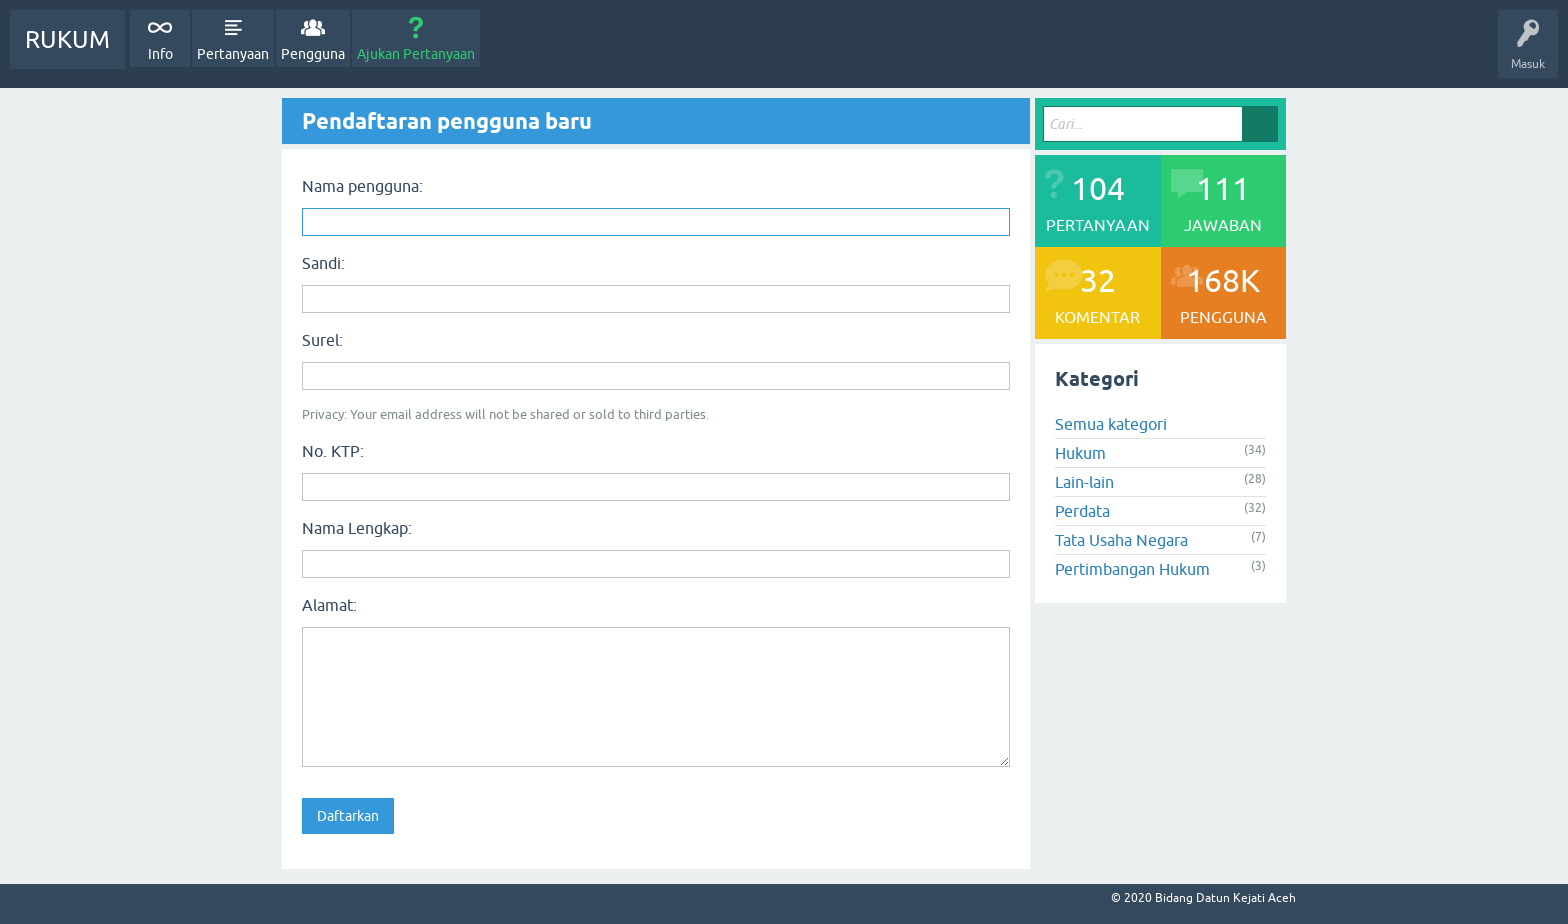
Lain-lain (1084, 482)
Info (160, 54)
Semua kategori (1111, 424)
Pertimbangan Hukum (1132, 569)
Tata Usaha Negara (1121, 540)
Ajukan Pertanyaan (416, 54)
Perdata (1082, 511)
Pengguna (313, 54)
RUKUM (67, 39)
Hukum (1080, 453)
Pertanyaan (233, 54)
